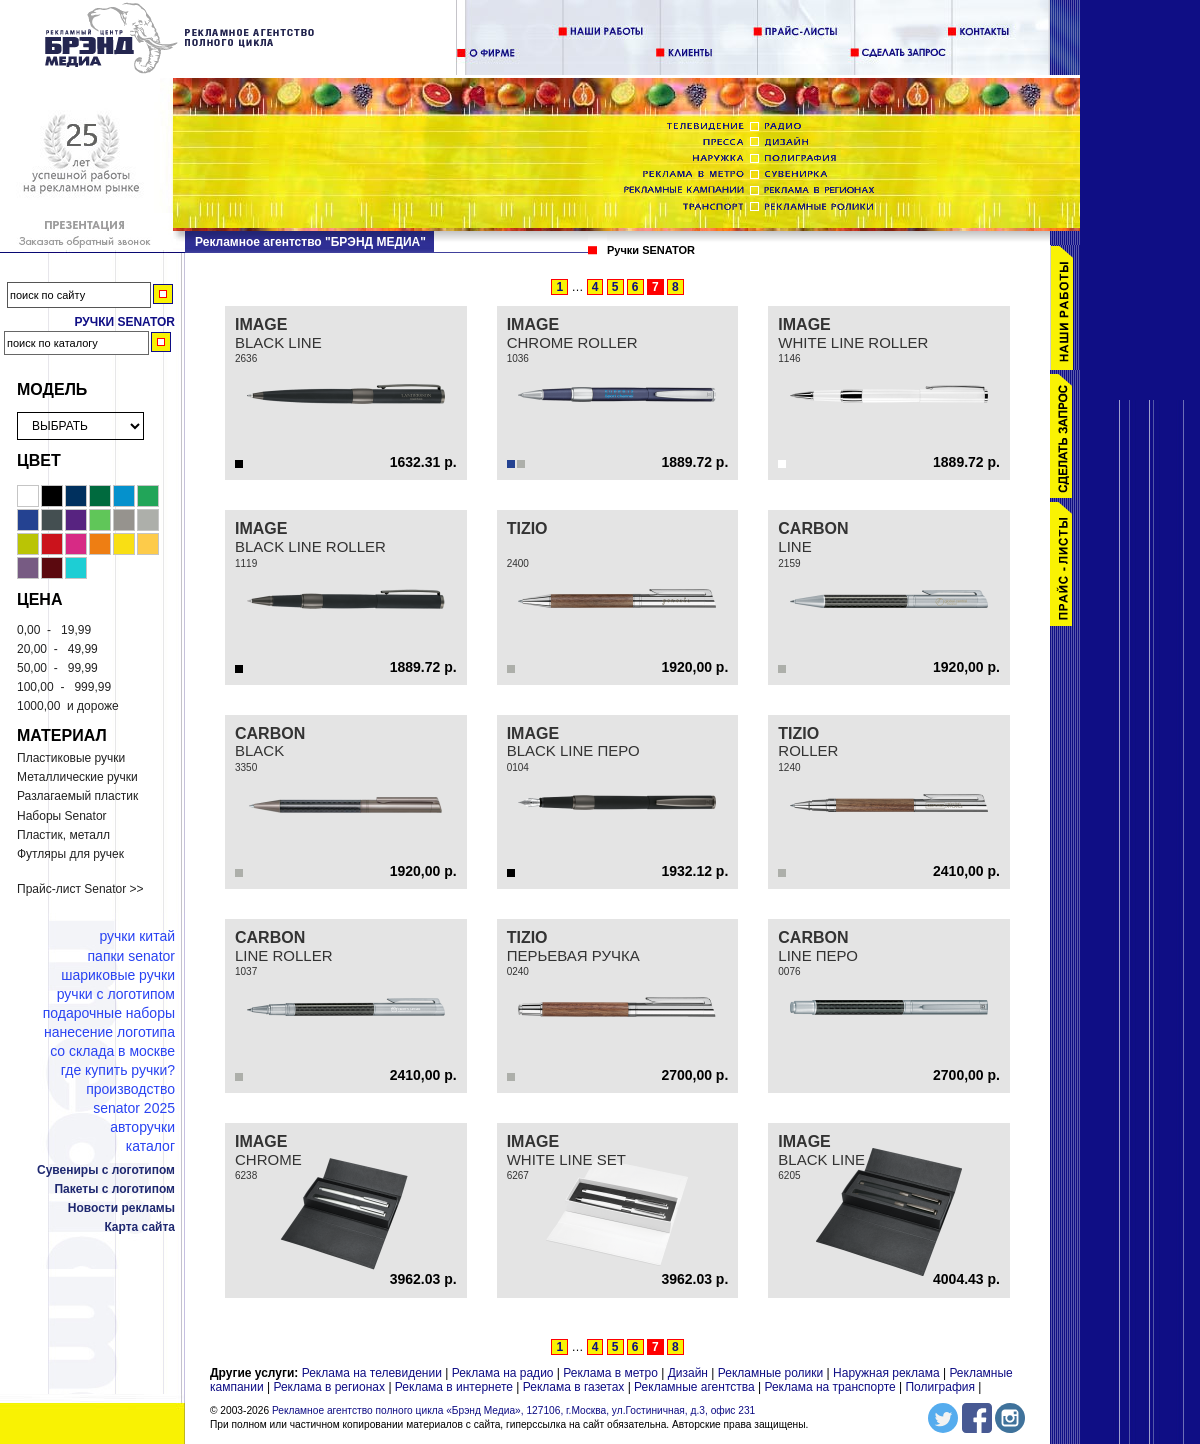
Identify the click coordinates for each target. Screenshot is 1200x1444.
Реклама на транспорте (829, 1387)
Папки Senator (131, 956)
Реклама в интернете (454, 1387)
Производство (130, 1089)
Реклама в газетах (575, 1387)
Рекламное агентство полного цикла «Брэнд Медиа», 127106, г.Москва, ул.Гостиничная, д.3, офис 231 (513, 1410)
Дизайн (688, 1373)
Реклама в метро (610, 1373)
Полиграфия (940, 1387)
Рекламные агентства (696, 1387)
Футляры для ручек (70, 854)
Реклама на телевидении (372, 1373)
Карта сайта (139, 1227)
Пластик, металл (63, 835)
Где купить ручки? (118, 1070)
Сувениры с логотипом (106, 1170)
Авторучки (142, 1127)
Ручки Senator (124, 322)
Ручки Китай (137, 936)
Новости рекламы (121, 1208)
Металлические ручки (77, 777)
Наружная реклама (886, 1373)
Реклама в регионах (329, 1387)
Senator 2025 (134, 1108)
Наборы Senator (62, 816)
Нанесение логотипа (109, 1032)
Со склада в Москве (112, 1051)
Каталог (150, 1146)
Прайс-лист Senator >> (80, 889)
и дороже (68, 706)
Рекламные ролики (770, 1373)
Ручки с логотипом (116, 994)
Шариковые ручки (118, 975)
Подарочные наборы (109, 1013)
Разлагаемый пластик (77, 796)
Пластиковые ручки (71, 758)
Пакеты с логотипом (114, 1189)
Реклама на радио (503, 1373)
